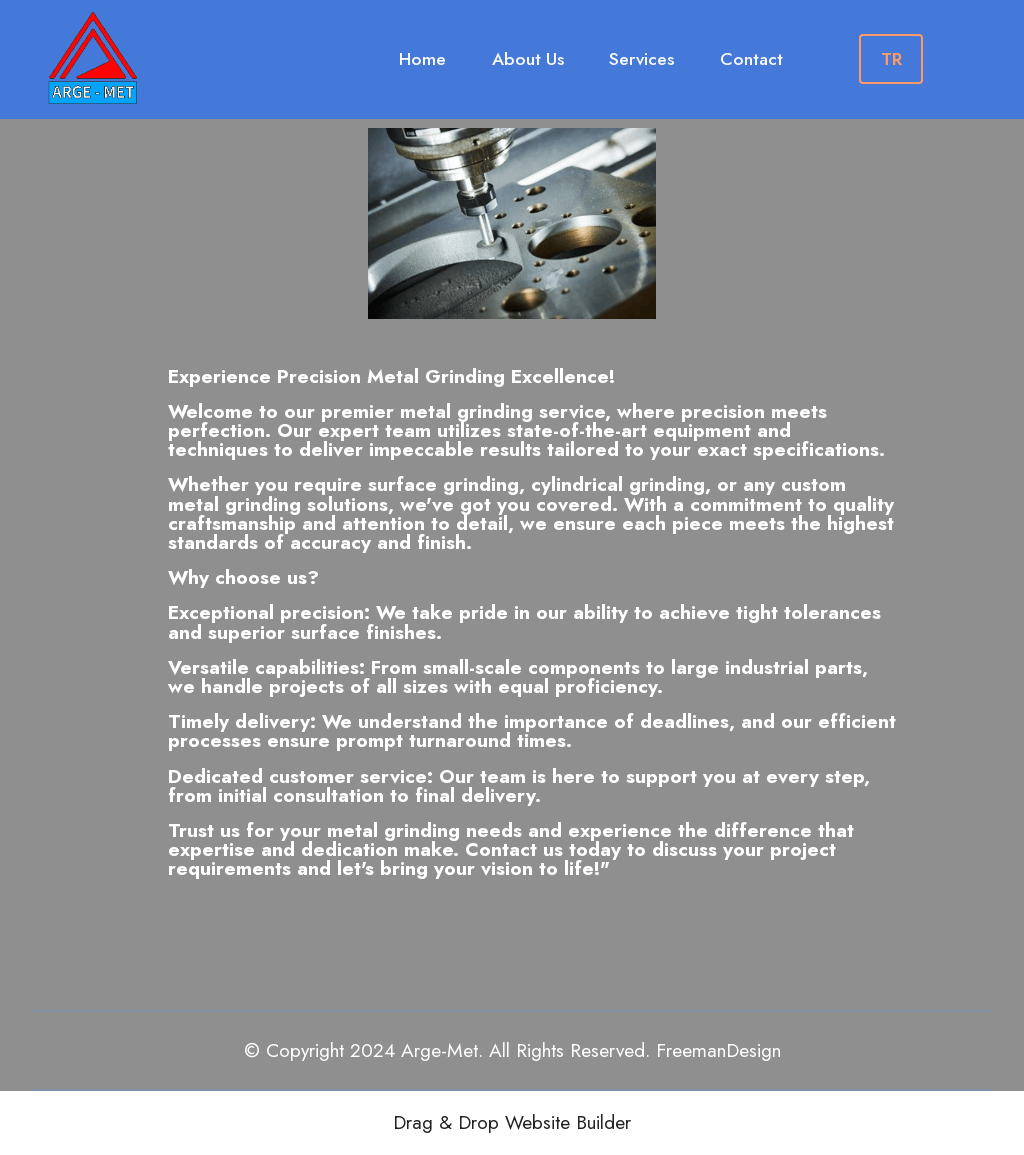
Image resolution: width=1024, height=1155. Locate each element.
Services (641, 59)
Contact (751, 59)
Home (422, 59)
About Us (528, 59)
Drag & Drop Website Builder (512, 1122)
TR (891, 59)
